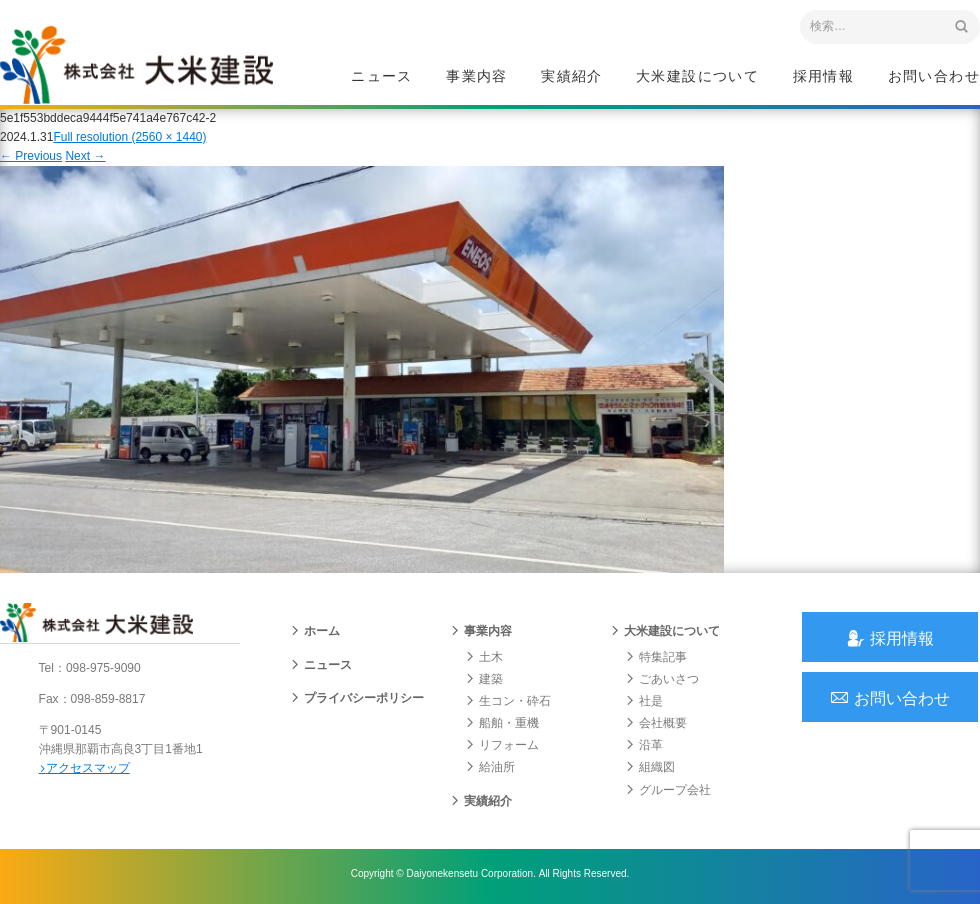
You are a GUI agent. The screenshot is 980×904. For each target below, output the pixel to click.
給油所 (490, 771)
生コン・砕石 (508, 704)
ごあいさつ (662, 682)
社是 (644, 704)
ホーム (315, 635)
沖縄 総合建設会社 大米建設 (139, 66)
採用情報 (824, 76)
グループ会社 (668, 793)
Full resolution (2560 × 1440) (129, 139)
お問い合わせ (934, 76)
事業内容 (477, 76)
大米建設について (697, 76)
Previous (31, 158)
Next (85, 158)
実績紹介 (572, 76)
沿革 (644, 749)
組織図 (650, 771)
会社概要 (656, 727)
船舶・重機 (502, 727)
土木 (484, 660)
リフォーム (502, 749)
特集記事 (656, 660)
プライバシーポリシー (357, 701)
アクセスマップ (85, 772)
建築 (484, 682)
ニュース (382, 76)
